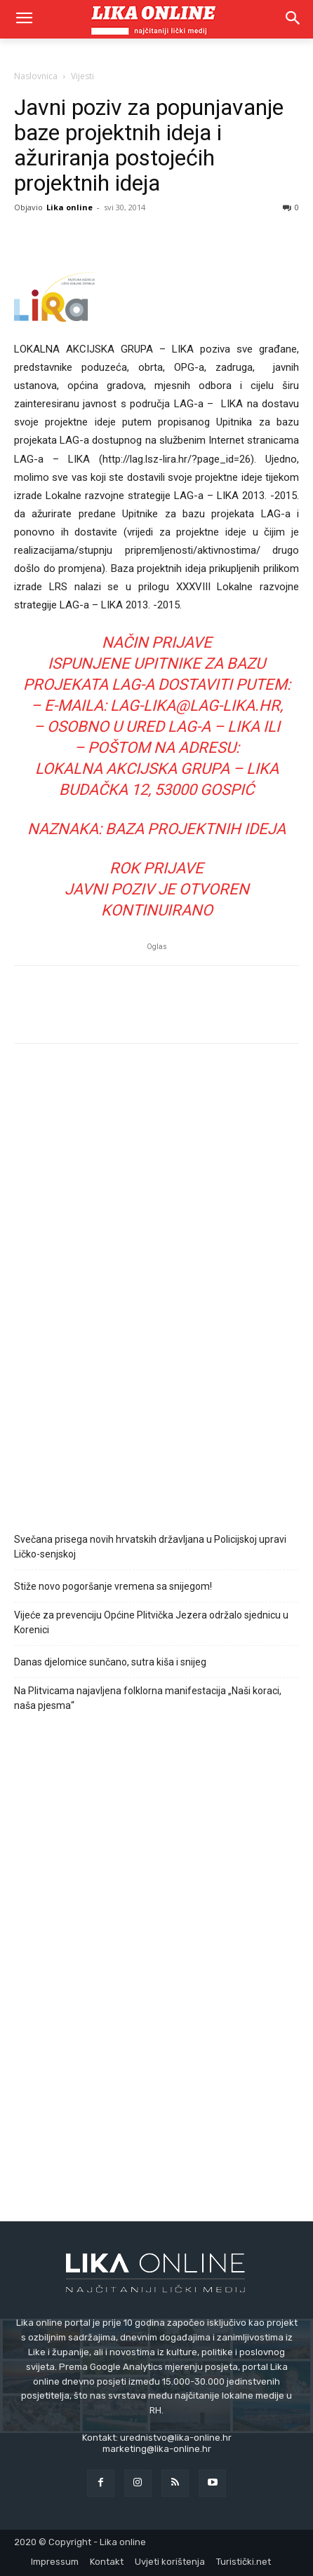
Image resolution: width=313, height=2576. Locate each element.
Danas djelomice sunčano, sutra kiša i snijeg (110, 1662)
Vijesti (82, 76)
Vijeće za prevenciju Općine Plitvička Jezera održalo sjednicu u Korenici (151, 1622)
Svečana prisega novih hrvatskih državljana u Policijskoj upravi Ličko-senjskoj (150, 1547)
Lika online (69, 207)
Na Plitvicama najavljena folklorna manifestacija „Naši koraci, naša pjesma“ (147, 1698)
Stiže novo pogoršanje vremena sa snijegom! (113, 1586)
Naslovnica (36, 76)
